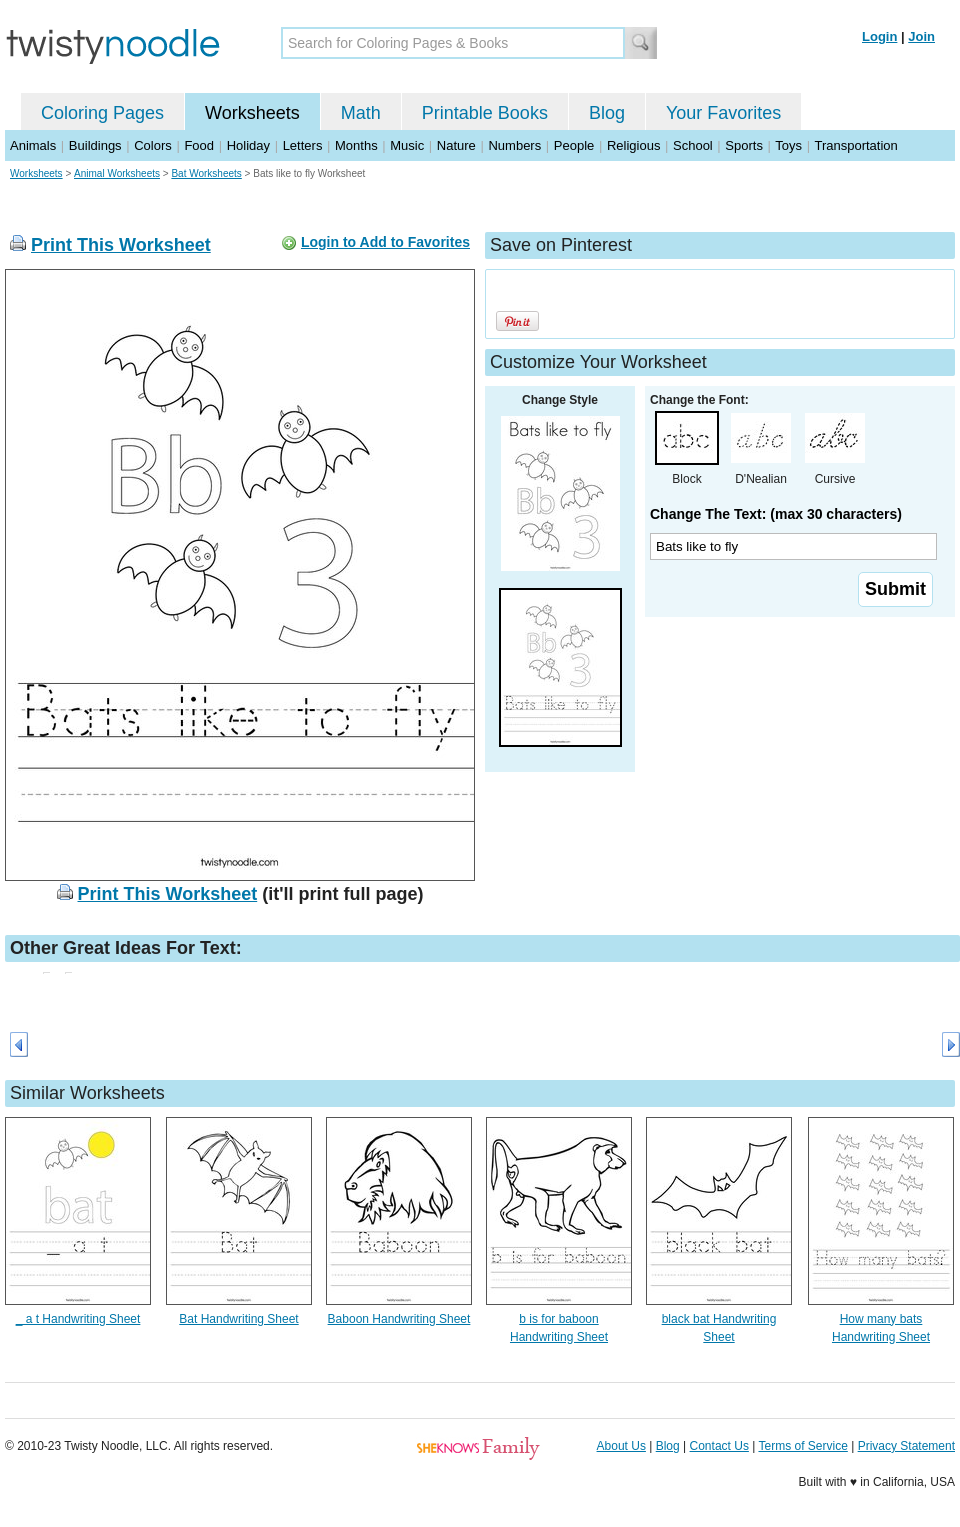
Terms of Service (802, 1446)
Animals (33, 145)
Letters (303, 145)
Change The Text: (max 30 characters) (776, 514)
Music (407, 145)
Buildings (95, 145)
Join (921, 36)
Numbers (514, 145)
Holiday (248, 145)
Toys (788, 145)
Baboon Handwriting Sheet (399, 1319)
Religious (633, 145)
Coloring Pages (102, 113)
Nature (456, 145)
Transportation (855, 145)
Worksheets (252, 113)
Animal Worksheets (117, 173)
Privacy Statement (906, 1446)
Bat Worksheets (206, 173)
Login (879, 36)
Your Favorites (723, 113)
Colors (153, 145)
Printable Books (485, 113)
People (574, 145)
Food (199, 145)
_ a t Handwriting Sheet (78, 1319)
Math (361, 113)
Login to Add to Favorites (385, 242)
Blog (607, 113)
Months (356, 145)
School (693, 145)
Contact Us (719, 1446)
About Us (621, 1446)
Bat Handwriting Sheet (238, 1319)
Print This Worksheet (121, 245)
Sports (744, 145)
